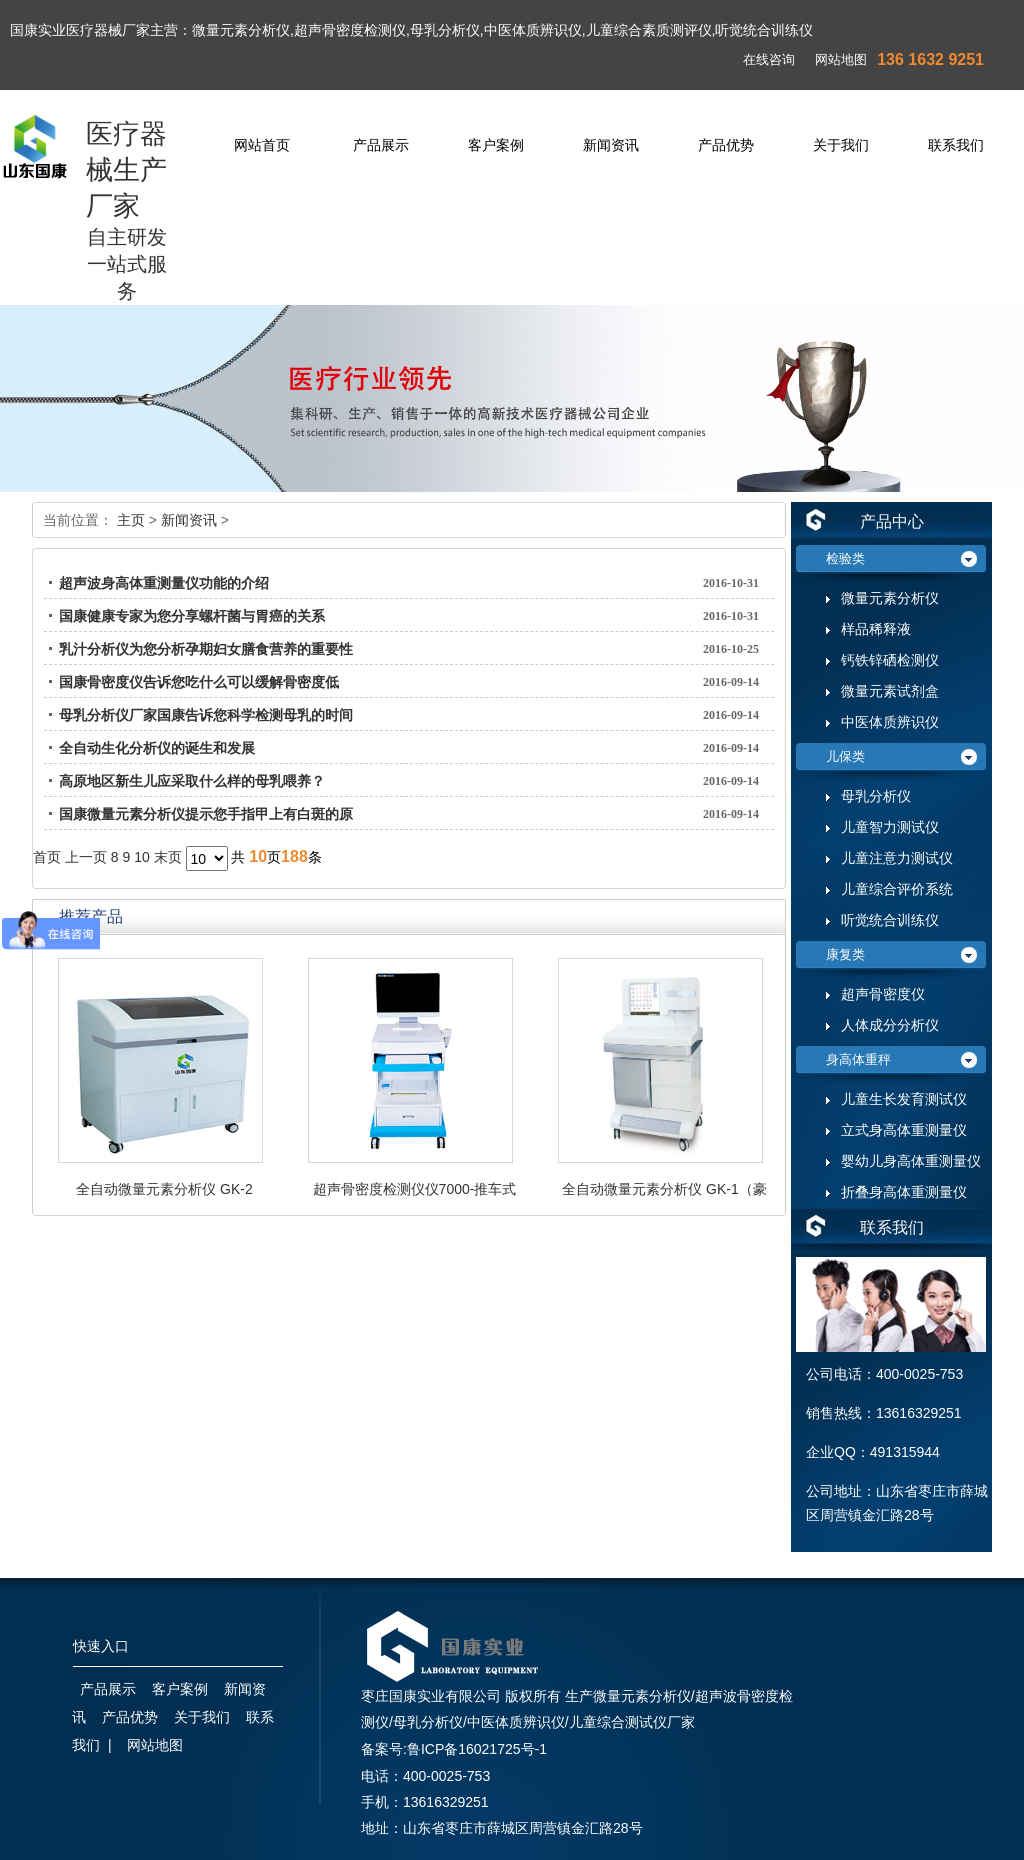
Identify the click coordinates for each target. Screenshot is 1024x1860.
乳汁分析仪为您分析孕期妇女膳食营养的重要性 (206, 649)
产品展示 (381, 145)
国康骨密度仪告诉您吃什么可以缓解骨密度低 (199, 682)
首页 (47, 857)
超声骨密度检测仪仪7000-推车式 (415, 1189)
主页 (131, 520)
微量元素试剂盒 (890, 691)
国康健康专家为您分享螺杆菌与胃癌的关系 (192, 616)
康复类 (845, 954)
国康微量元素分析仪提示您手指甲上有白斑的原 (206, 814)
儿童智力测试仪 (890, 827)
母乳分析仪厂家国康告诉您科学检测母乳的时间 (206, 715)
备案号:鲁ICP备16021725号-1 (454, 1749)
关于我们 (841, 145)
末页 (168, 857)
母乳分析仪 (876, 796)
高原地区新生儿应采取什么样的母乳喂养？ (192, 781)
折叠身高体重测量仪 (904, 1192)
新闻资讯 (611, 145)
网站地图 (841, 59)
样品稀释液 (876, 629)
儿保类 (845, 756)
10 (142, 857)
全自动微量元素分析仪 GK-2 (164, 1189)
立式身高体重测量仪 (904, 1130)
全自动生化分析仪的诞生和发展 (157, 748)
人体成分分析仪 (890, 1025)
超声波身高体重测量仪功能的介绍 (164, 583)
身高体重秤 (858, 1059)
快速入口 (101, 1646)
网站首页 (262, 145)
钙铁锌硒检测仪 (890, 660)
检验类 (845, 558)
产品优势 (726, 145)
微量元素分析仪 (890, 598)
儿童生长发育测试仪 (904, 1099)
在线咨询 (769, 59)
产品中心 (892, 521)
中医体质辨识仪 (890, 722)
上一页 (86, 857)
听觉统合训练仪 (890, 920)
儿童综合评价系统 (897, 889)
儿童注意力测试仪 (897, 858)
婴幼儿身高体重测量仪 (911, 1161)
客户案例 (496, 145)
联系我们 (956, 145)
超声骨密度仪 (883, 994)
